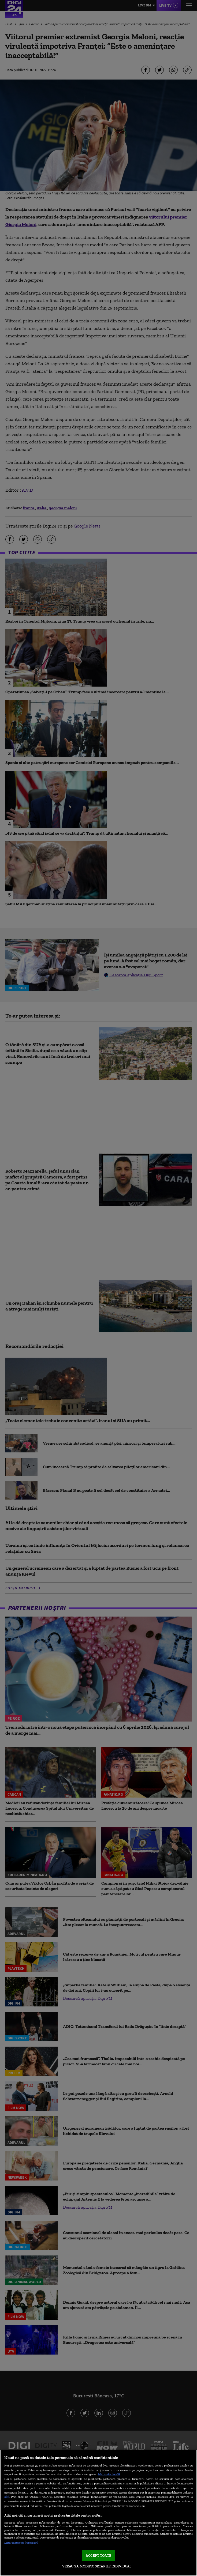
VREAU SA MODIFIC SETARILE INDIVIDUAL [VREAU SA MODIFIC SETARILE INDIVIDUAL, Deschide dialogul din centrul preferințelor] (97, 2566)
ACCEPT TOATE (98, 2556)
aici (6, 2497)
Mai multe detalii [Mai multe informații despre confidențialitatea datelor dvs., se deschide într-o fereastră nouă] (109, 2474)
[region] (98, 2513)
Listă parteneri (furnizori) (21, 2542)
